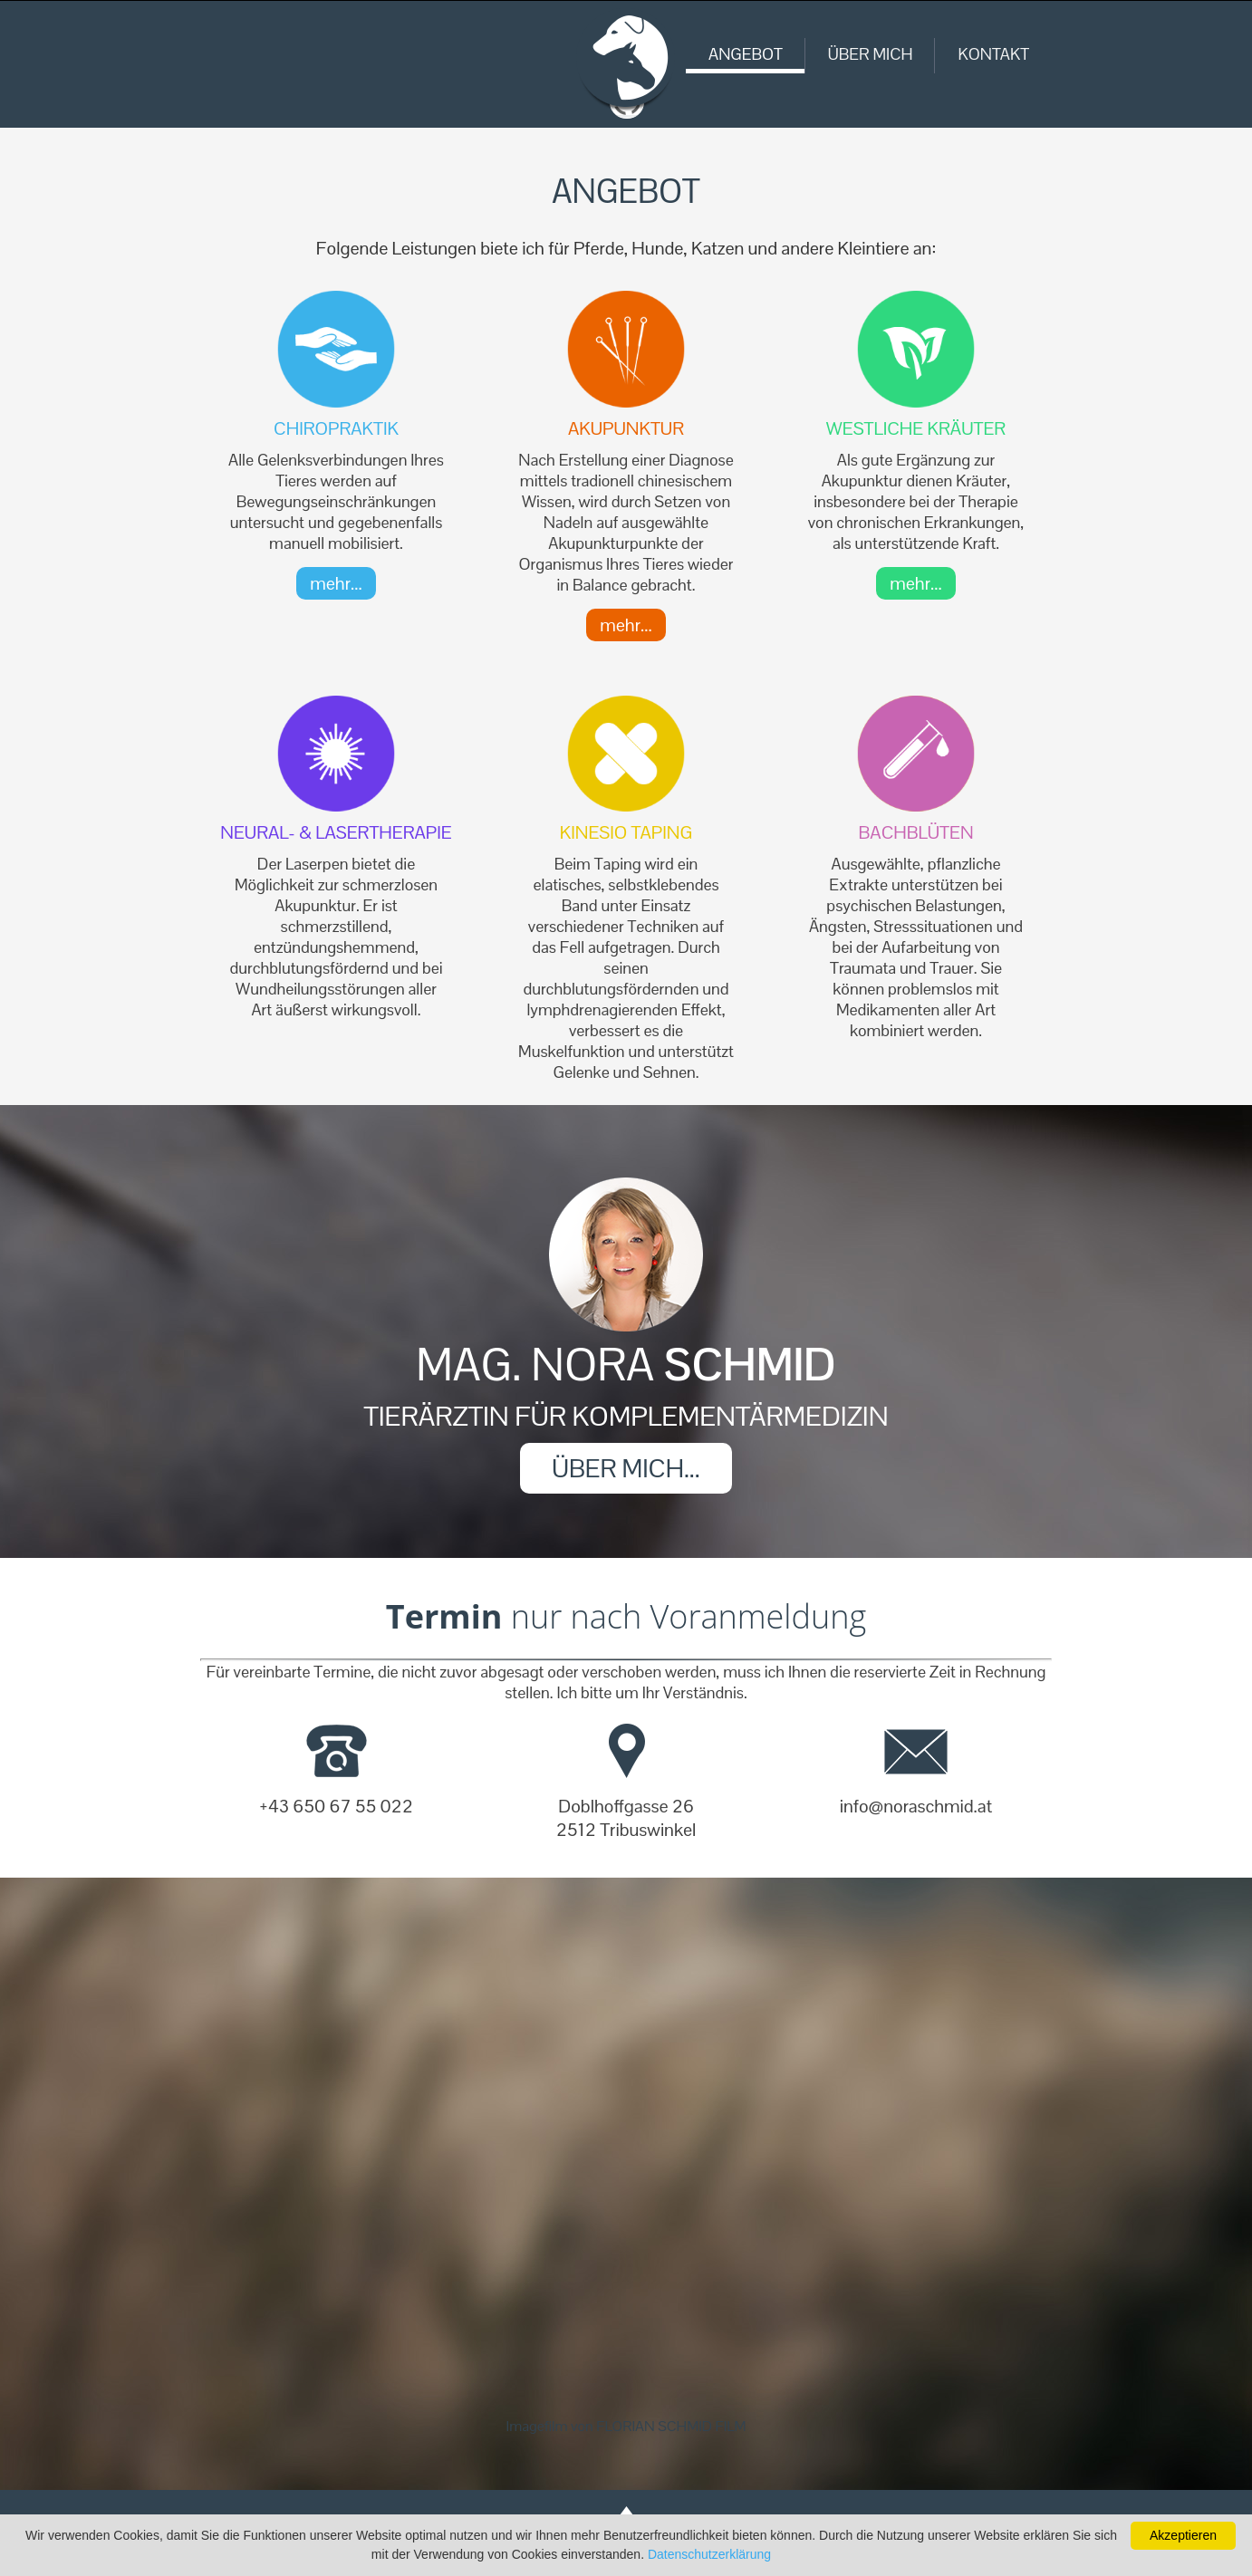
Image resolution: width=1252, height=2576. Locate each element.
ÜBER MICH (870, 53)
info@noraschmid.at (916, 1806)
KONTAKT (993, 53)
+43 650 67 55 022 (336, 1806)
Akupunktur (626, 428)
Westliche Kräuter (916, 428)
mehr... (335, 583)
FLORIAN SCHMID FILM (671, 2426)
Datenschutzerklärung (709, 2554)
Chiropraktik (336, 428)
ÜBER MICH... (625, 1468)
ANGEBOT (745, 53)
